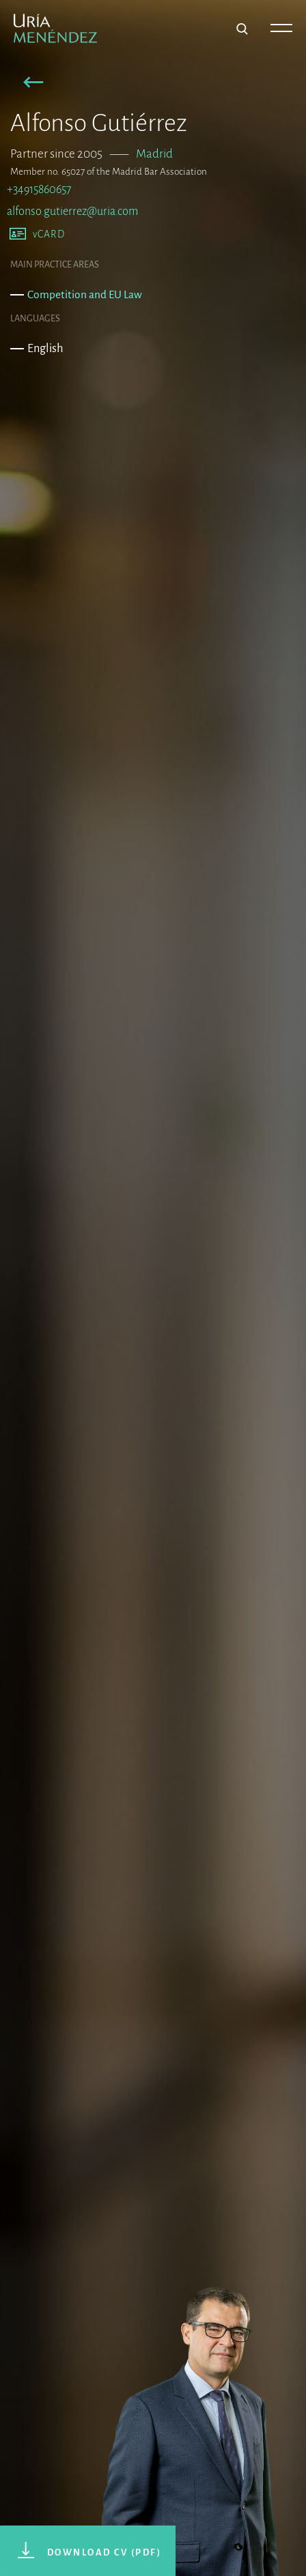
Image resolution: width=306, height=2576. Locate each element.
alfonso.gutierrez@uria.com (72, 211)
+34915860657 (39, 189)
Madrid (154, 153)
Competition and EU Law (84, 294)
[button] (34, 84)
